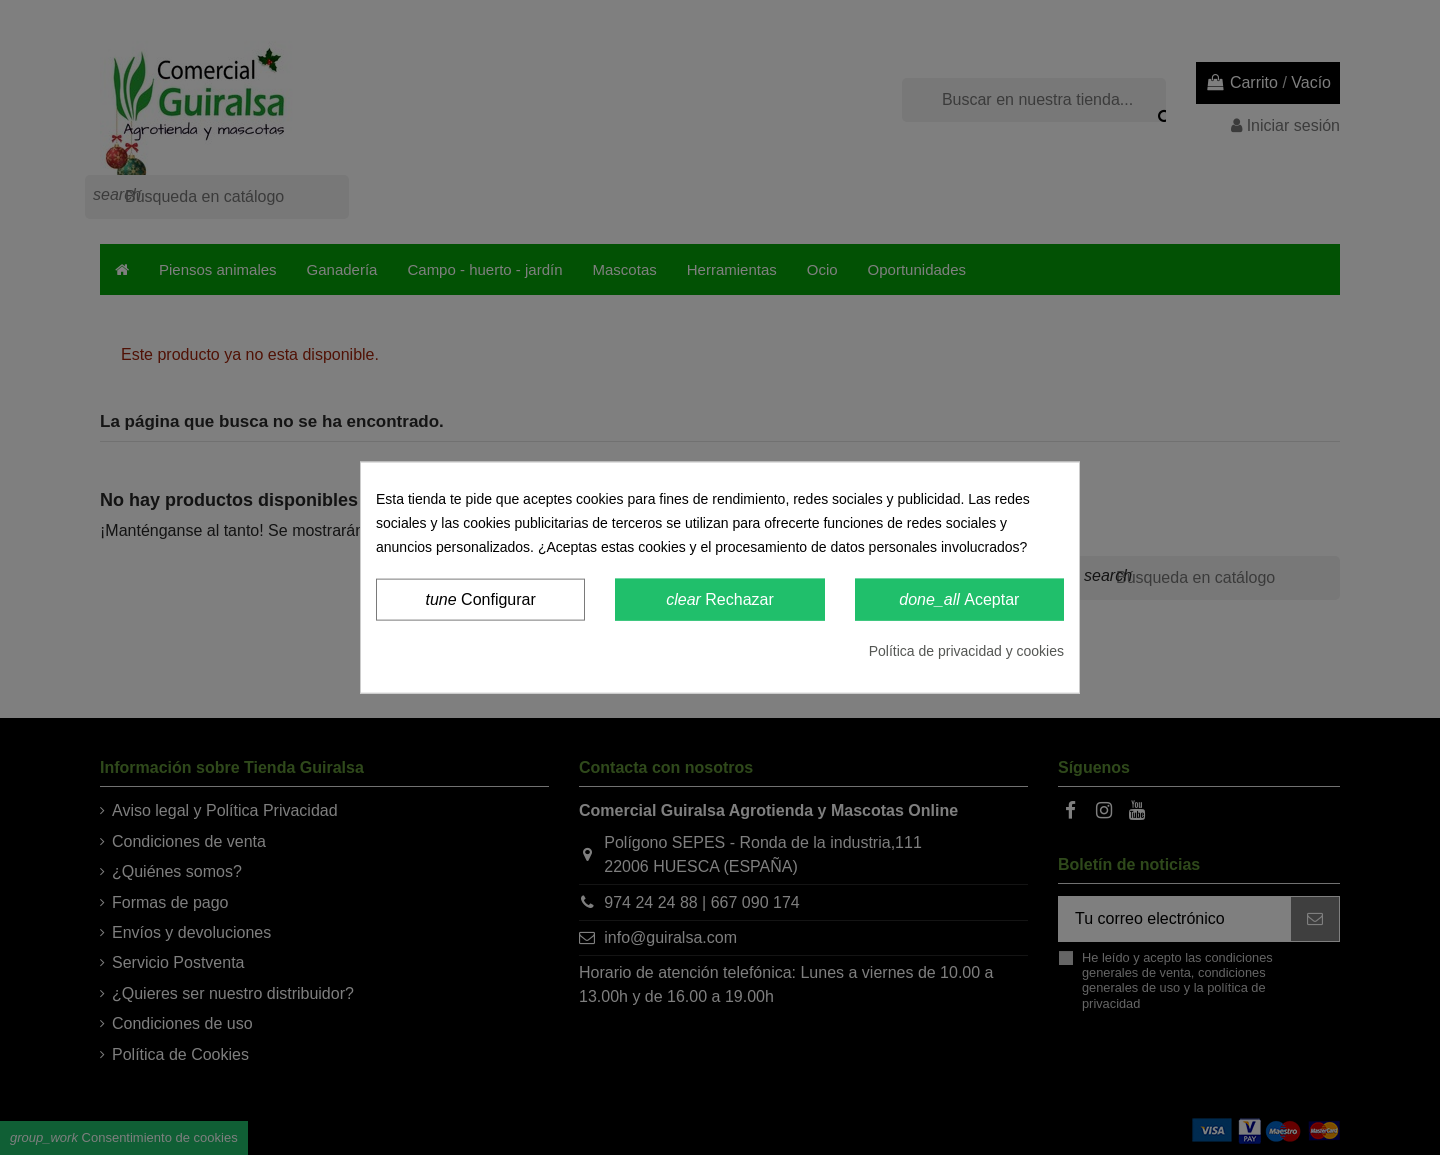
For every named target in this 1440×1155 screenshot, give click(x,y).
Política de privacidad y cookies (966, 651)
